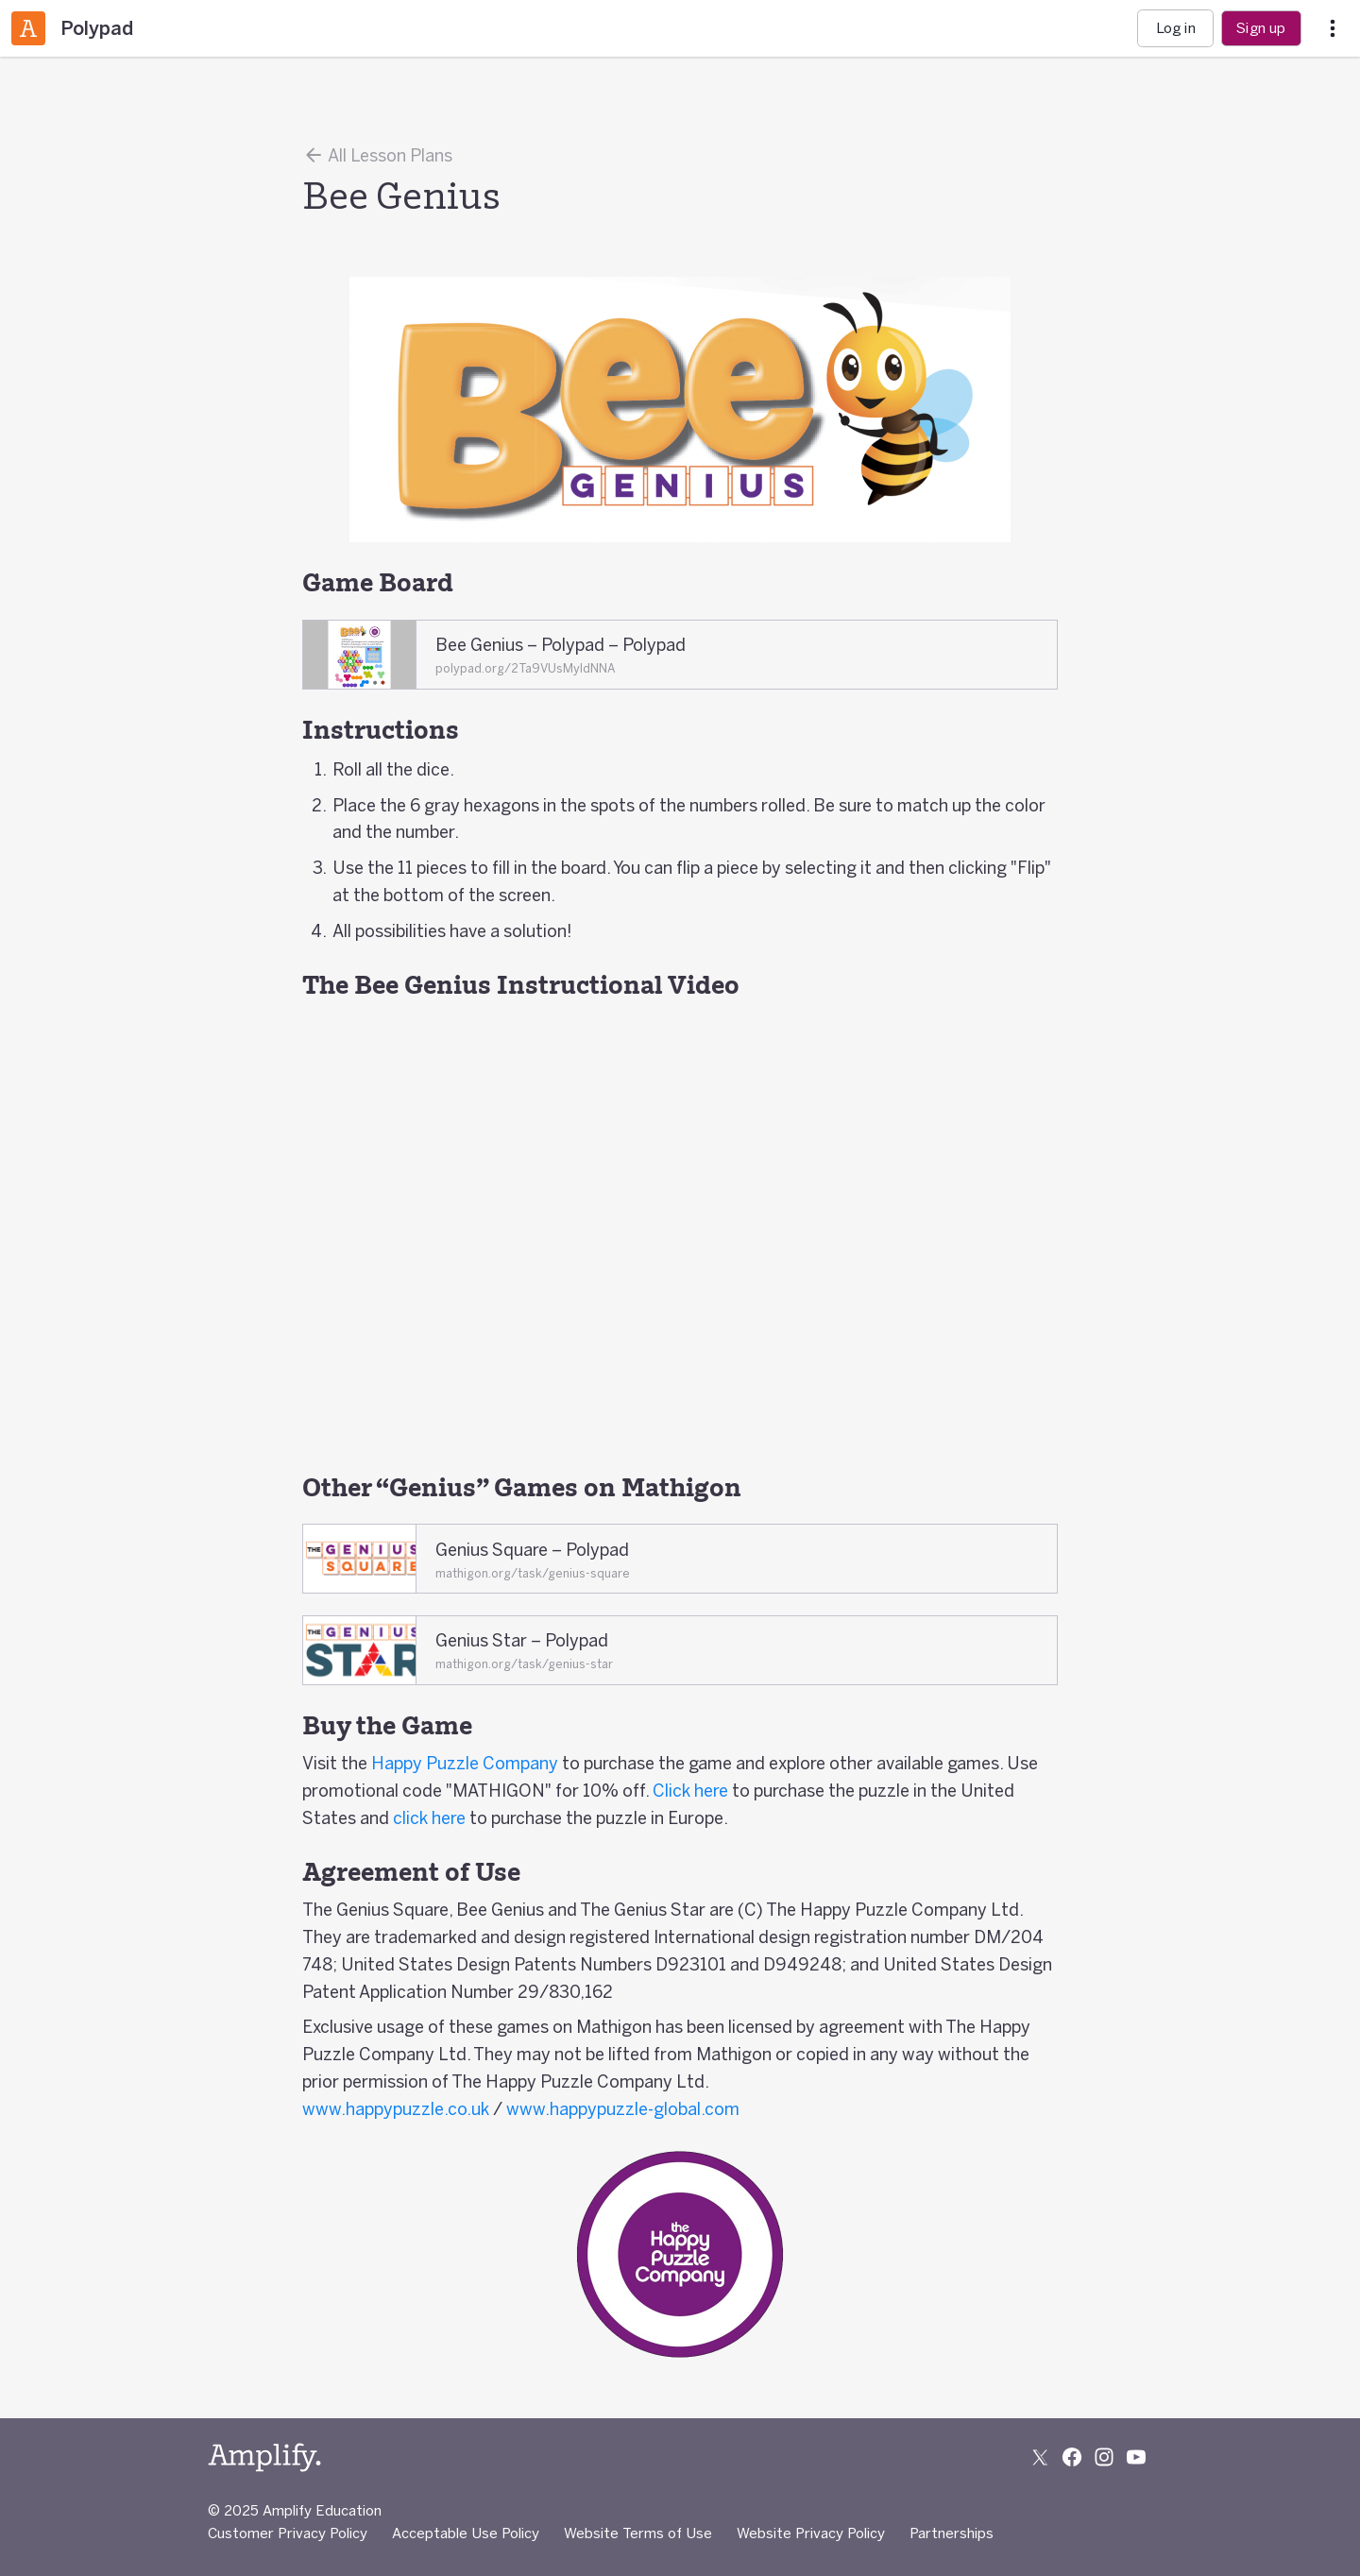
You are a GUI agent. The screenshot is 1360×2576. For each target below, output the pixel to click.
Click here (690, 1790)
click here (429, 1817)
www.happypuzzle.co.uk (395, 2108)
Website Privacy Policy (811, 2533)
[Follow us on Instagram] (1104, 2457)
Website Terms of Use (638, 2533)
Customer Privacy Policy (287, 2533)
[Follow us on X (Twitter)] (1040, 2457)
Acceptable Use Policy (465, 2533)
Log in (1176, 28)
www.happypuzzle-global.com (623, 2108)
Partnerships (952, 2533)
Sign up (1260, 28)
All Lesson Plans (377, 155)
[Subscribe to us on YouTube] (1136, 2457)
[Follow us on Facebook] (1072, 2457)
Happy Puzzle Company (464, 1762)
